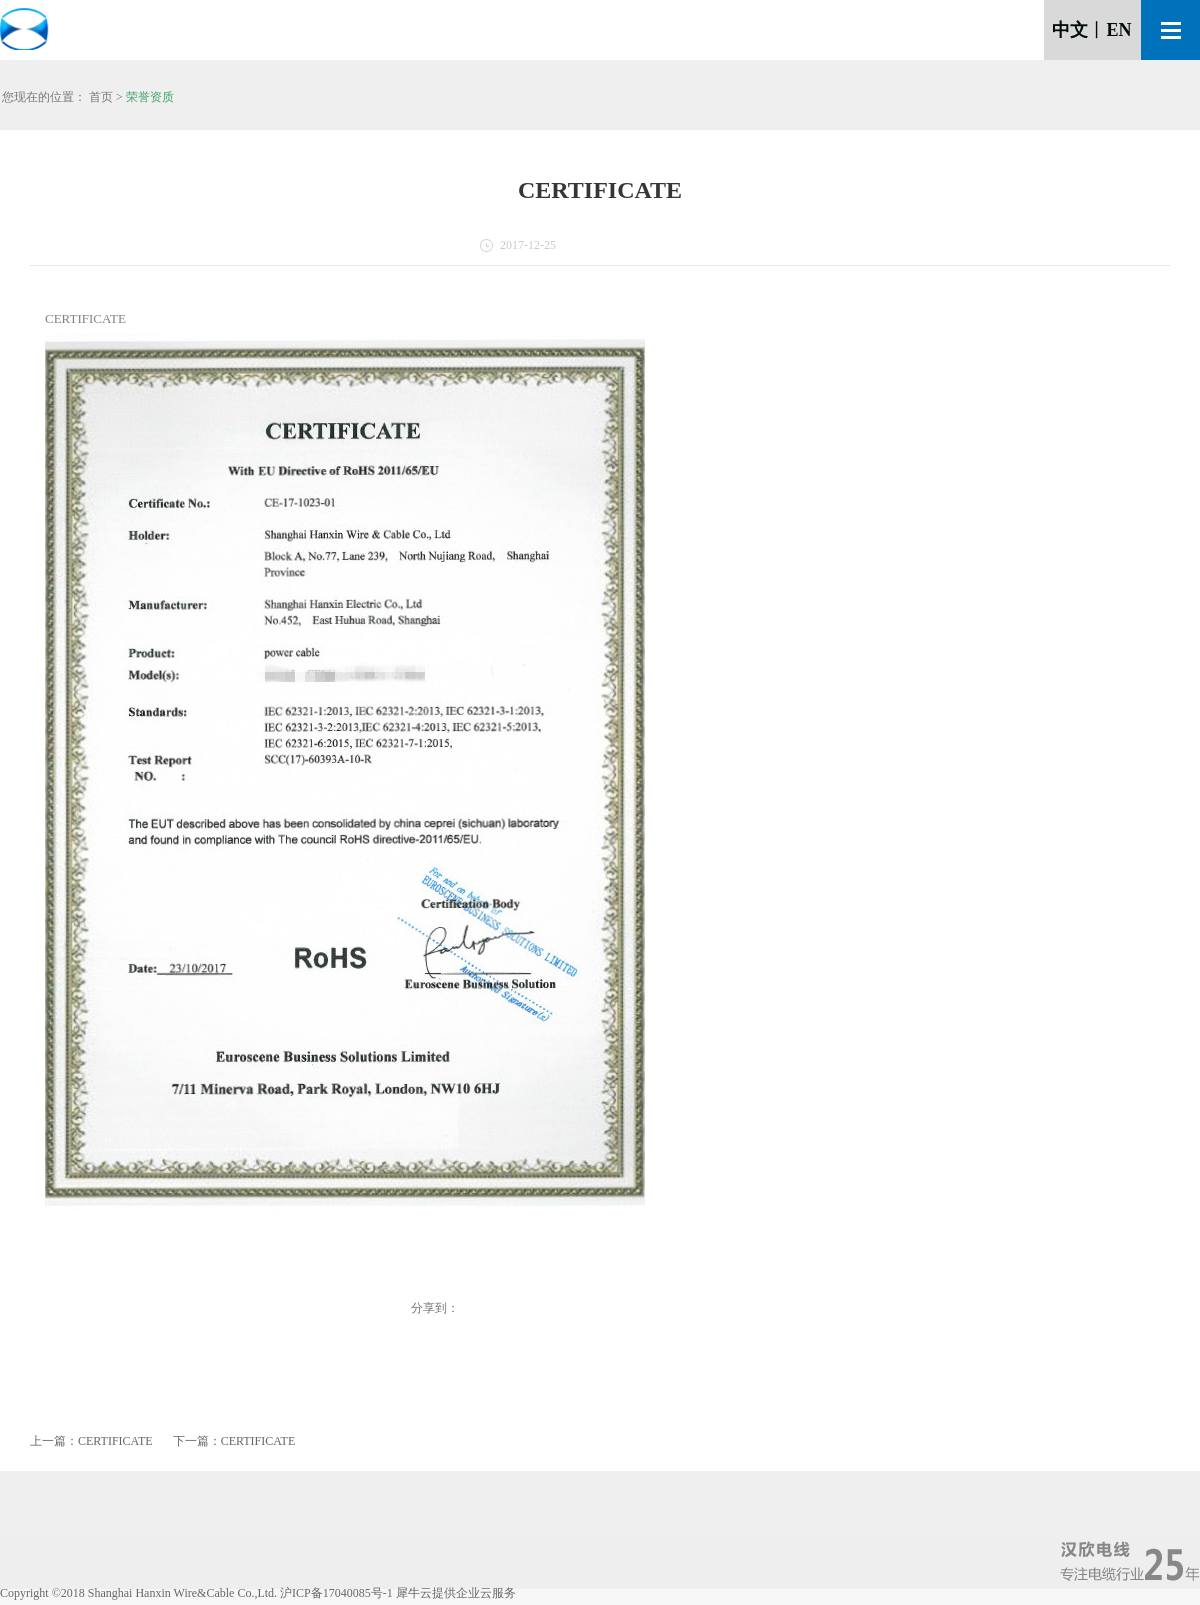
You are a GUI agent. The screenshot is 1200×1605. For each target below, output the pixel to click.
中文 (1070, 30)
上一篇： (91, 1441)
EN (1118, 30)
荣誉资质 (150, 97)
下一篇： (234, 1441)
